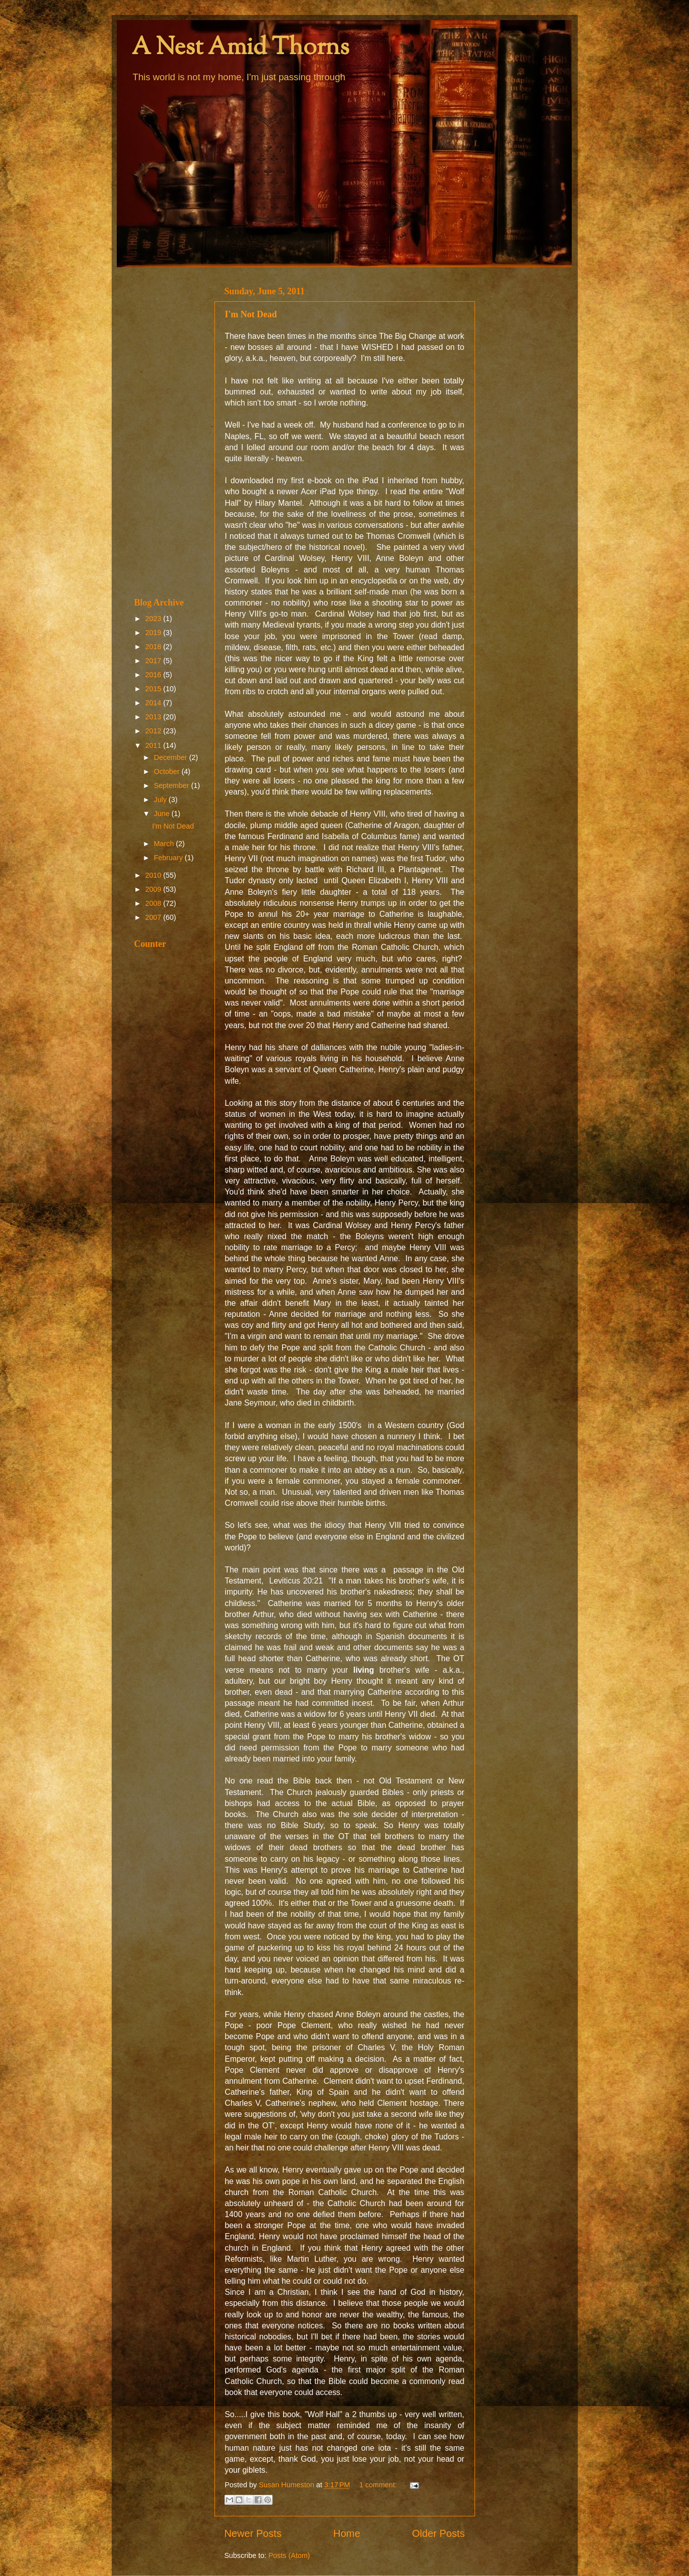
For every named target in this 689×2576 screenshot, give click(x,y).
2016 (154, 675)
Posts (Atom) (289, 2555)
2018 (154, 647)
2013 (154, 717)
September (172, 785)
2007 (154, 917)
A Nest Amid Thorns (240, 48)
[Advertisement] (168, 432)
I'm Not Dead (251, 314)
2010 (154, 875)
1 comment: (379, 2485)
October (167, 771)
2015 (154, 689)
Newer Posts (253, 2533)
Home (346, 2533)
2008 (154, 903)
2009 (154, 889)
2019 (154, 633)
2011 (154, 745)
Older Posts (438, 2533)
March (165, 844)
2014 (154, 703)
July (161, 800)
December (171, 757)
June (162, 814)
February (169, 858)
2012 (154, 731)
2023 (154, 619)
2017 (154, 661)
